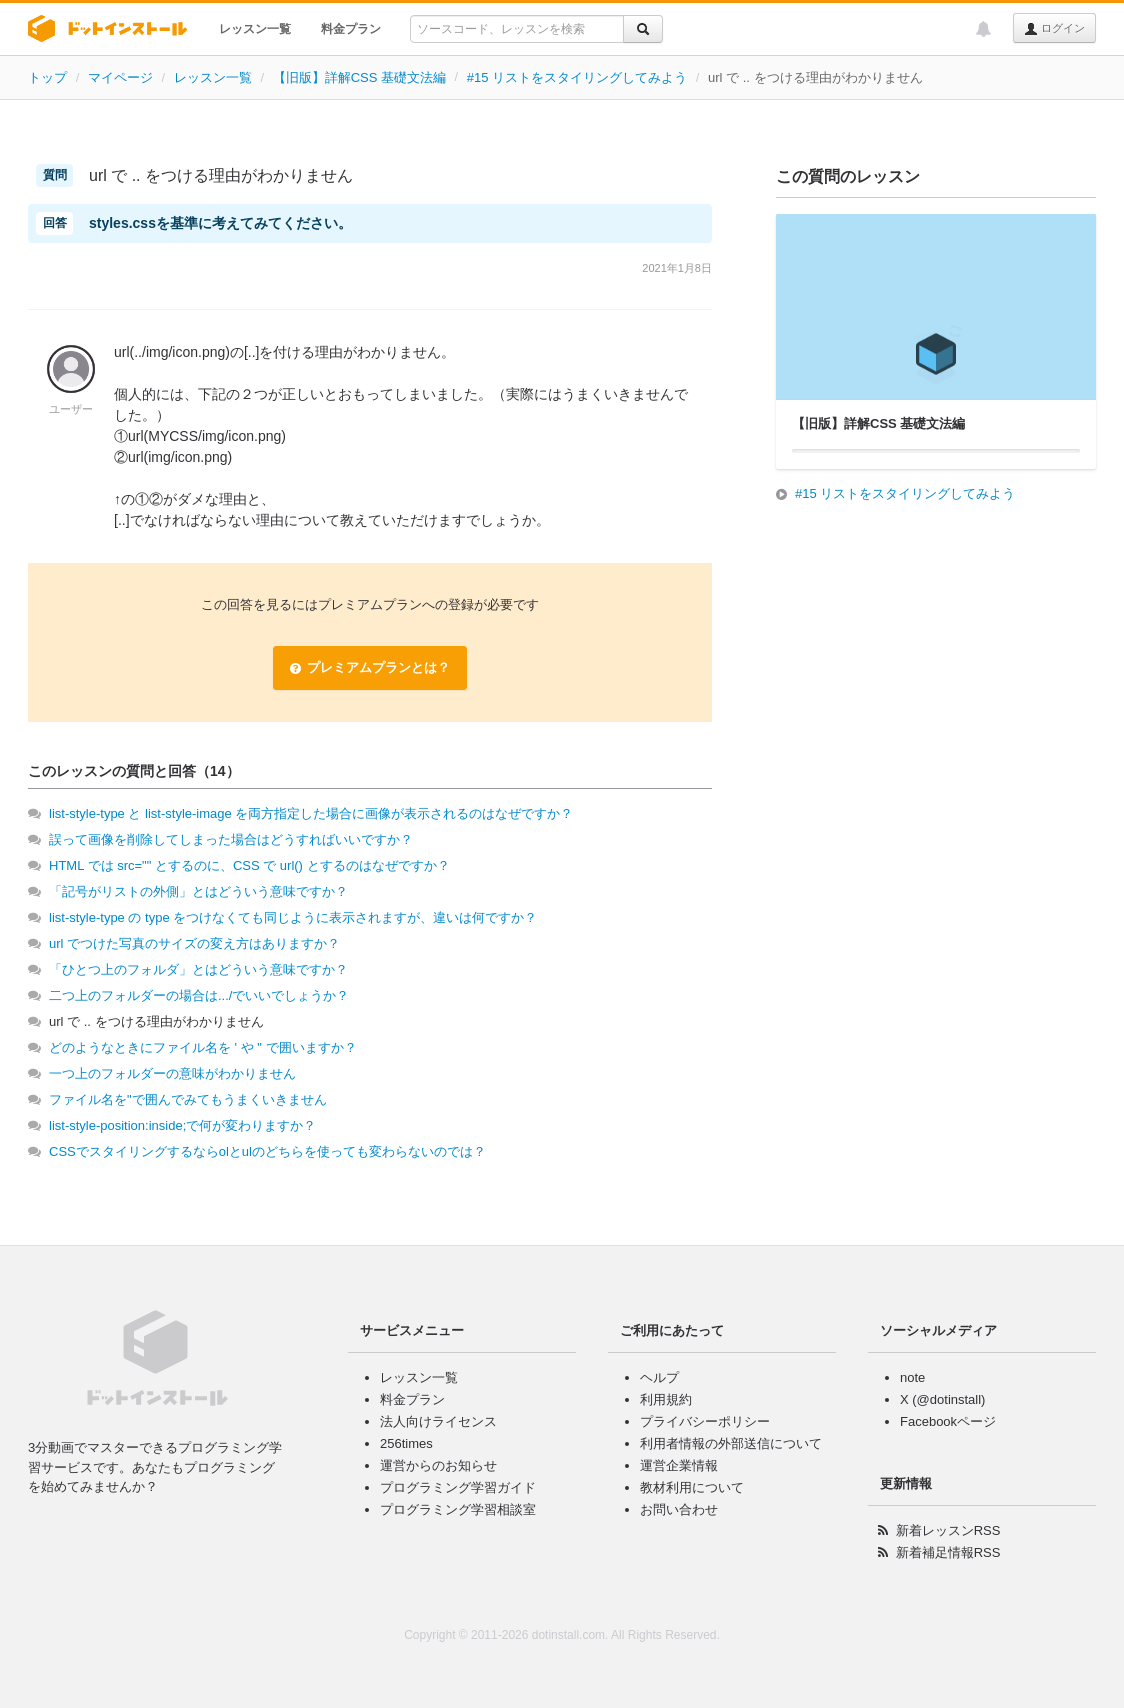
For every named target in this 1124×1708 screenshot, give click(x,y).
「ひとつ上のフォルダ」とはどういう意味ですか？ (198, 969)
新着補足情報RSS (948, 1552)
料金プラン (351, 29)
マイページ (120, 77)
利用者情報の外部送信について (731, 1443)
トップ (47, 77)
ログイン (1054, 29)
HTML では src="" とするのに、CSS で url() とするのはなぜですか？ (249, 865)
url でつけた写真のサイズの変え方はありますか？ (194, 943)
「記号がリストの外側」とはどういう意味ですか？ (198, 891)
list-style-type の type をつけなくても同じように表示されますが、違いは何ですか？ (293, 917)
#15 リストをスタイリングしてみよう (577, 77)
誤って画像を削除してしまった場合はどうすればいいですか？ (231, 839)
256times (406, 1443)
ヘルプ (659, 1377)
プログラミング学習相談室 (458, 1509)
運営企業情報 (679, 1465)
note (912, 1377)
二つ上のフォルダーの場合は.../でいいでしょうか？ (199, 995)
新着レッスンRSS (948, 1530)
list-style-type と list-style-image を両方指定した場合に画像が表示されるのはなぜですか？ (311, 813)
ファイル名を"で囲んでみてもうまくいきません (188, 1099)
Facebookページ (948, 1421)
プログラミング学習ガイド (458, 1487)
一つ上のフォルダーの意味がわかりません (172, 1073)
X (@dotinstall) (942, 1399)
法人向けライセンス (438, 1421)
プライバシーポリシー (705, 1421)
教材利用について (692, 1487)
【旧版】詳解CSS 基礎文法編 (359, 77)
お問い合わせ (679, 1509)
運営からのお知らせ (438, 1465)
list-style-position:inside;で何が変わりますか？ (182, 1125)
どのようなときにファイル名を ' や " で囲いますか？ (203, 1047)
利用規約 (666, 1399)
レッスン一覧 (255, 29)
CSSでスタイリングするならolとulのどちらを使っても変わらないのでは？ (267, 1151)
